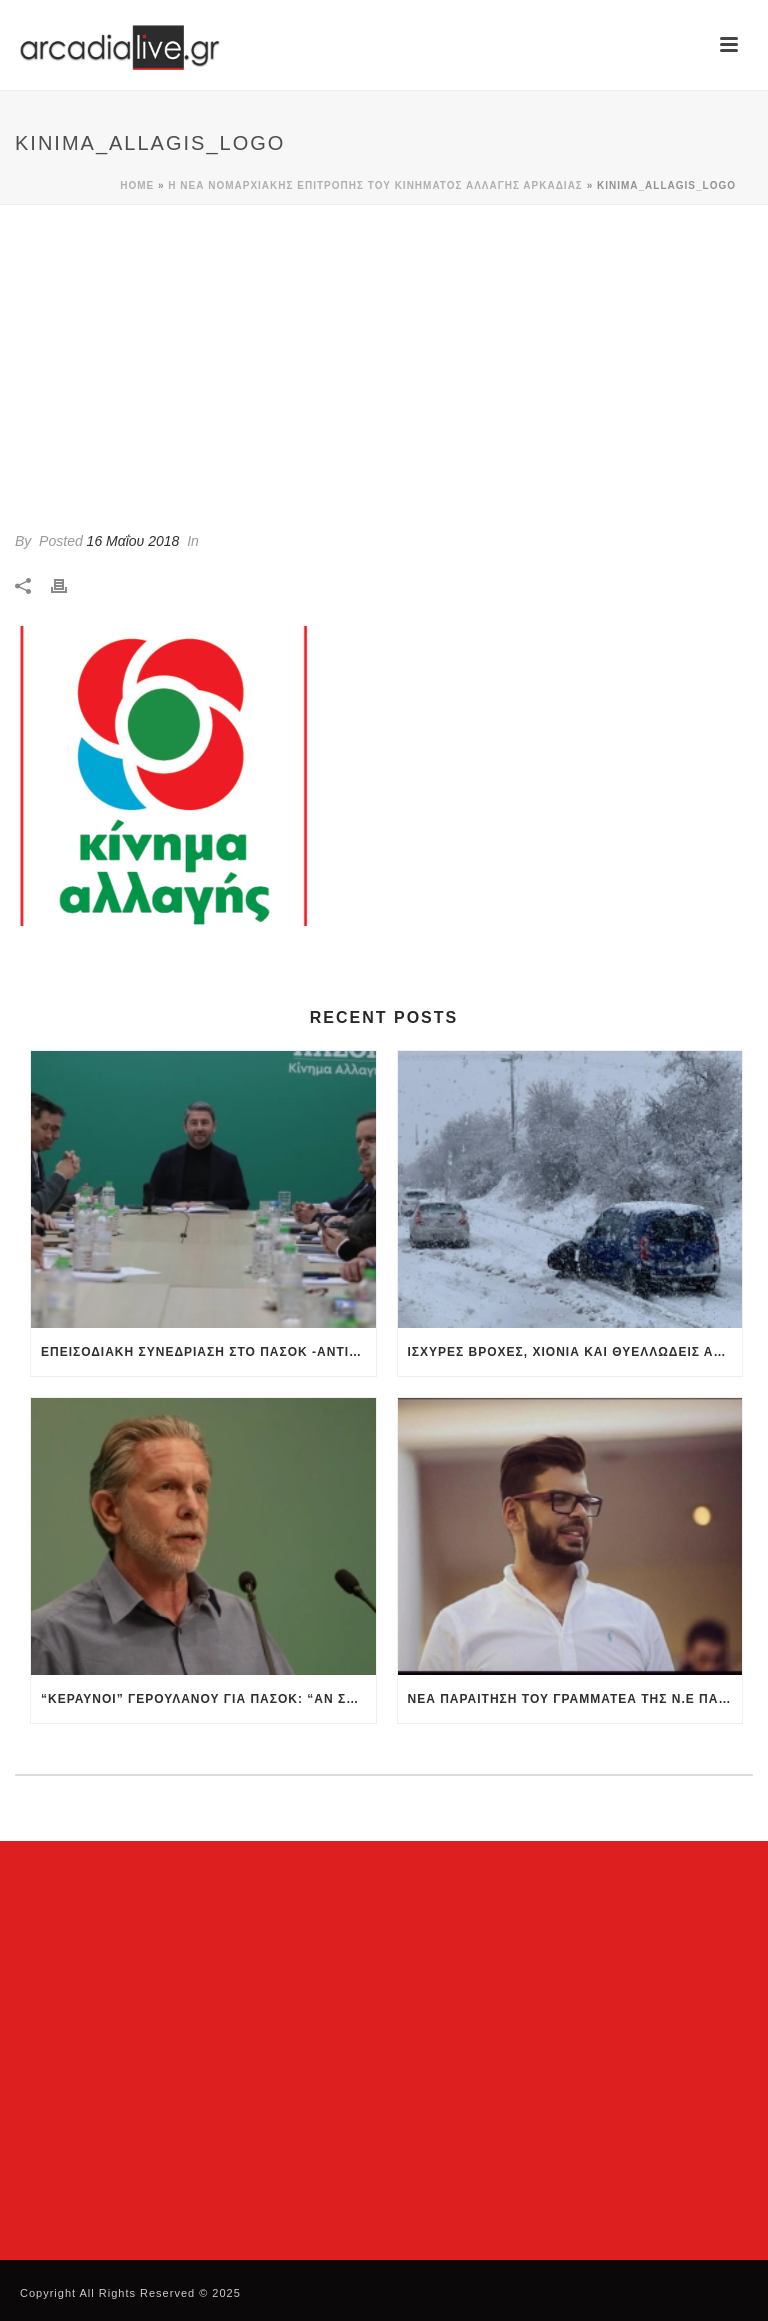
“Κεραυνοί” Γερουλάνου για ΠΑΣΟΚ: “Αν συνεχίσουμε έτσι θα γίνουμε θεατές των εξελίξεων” (208, 1699)
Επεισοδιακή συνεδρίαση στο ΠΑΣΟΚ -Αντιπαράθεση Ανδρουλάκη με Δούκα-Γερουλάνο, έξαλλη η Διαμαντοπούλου (208, 1352)
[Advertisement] (384, 355)
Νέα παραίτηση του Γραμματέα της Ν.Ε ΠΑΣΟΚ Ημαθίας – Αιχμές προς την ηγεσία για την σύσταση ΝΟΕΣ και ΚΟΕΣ (575, 1699)
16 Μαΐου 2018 (133, 541)
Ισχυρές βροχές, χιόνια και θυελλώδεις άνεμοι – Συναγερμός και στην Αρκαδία (575, 1352)
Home (137, 185)
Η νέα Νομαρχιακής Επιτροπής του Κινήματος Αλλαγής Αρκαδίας (375, 185)
